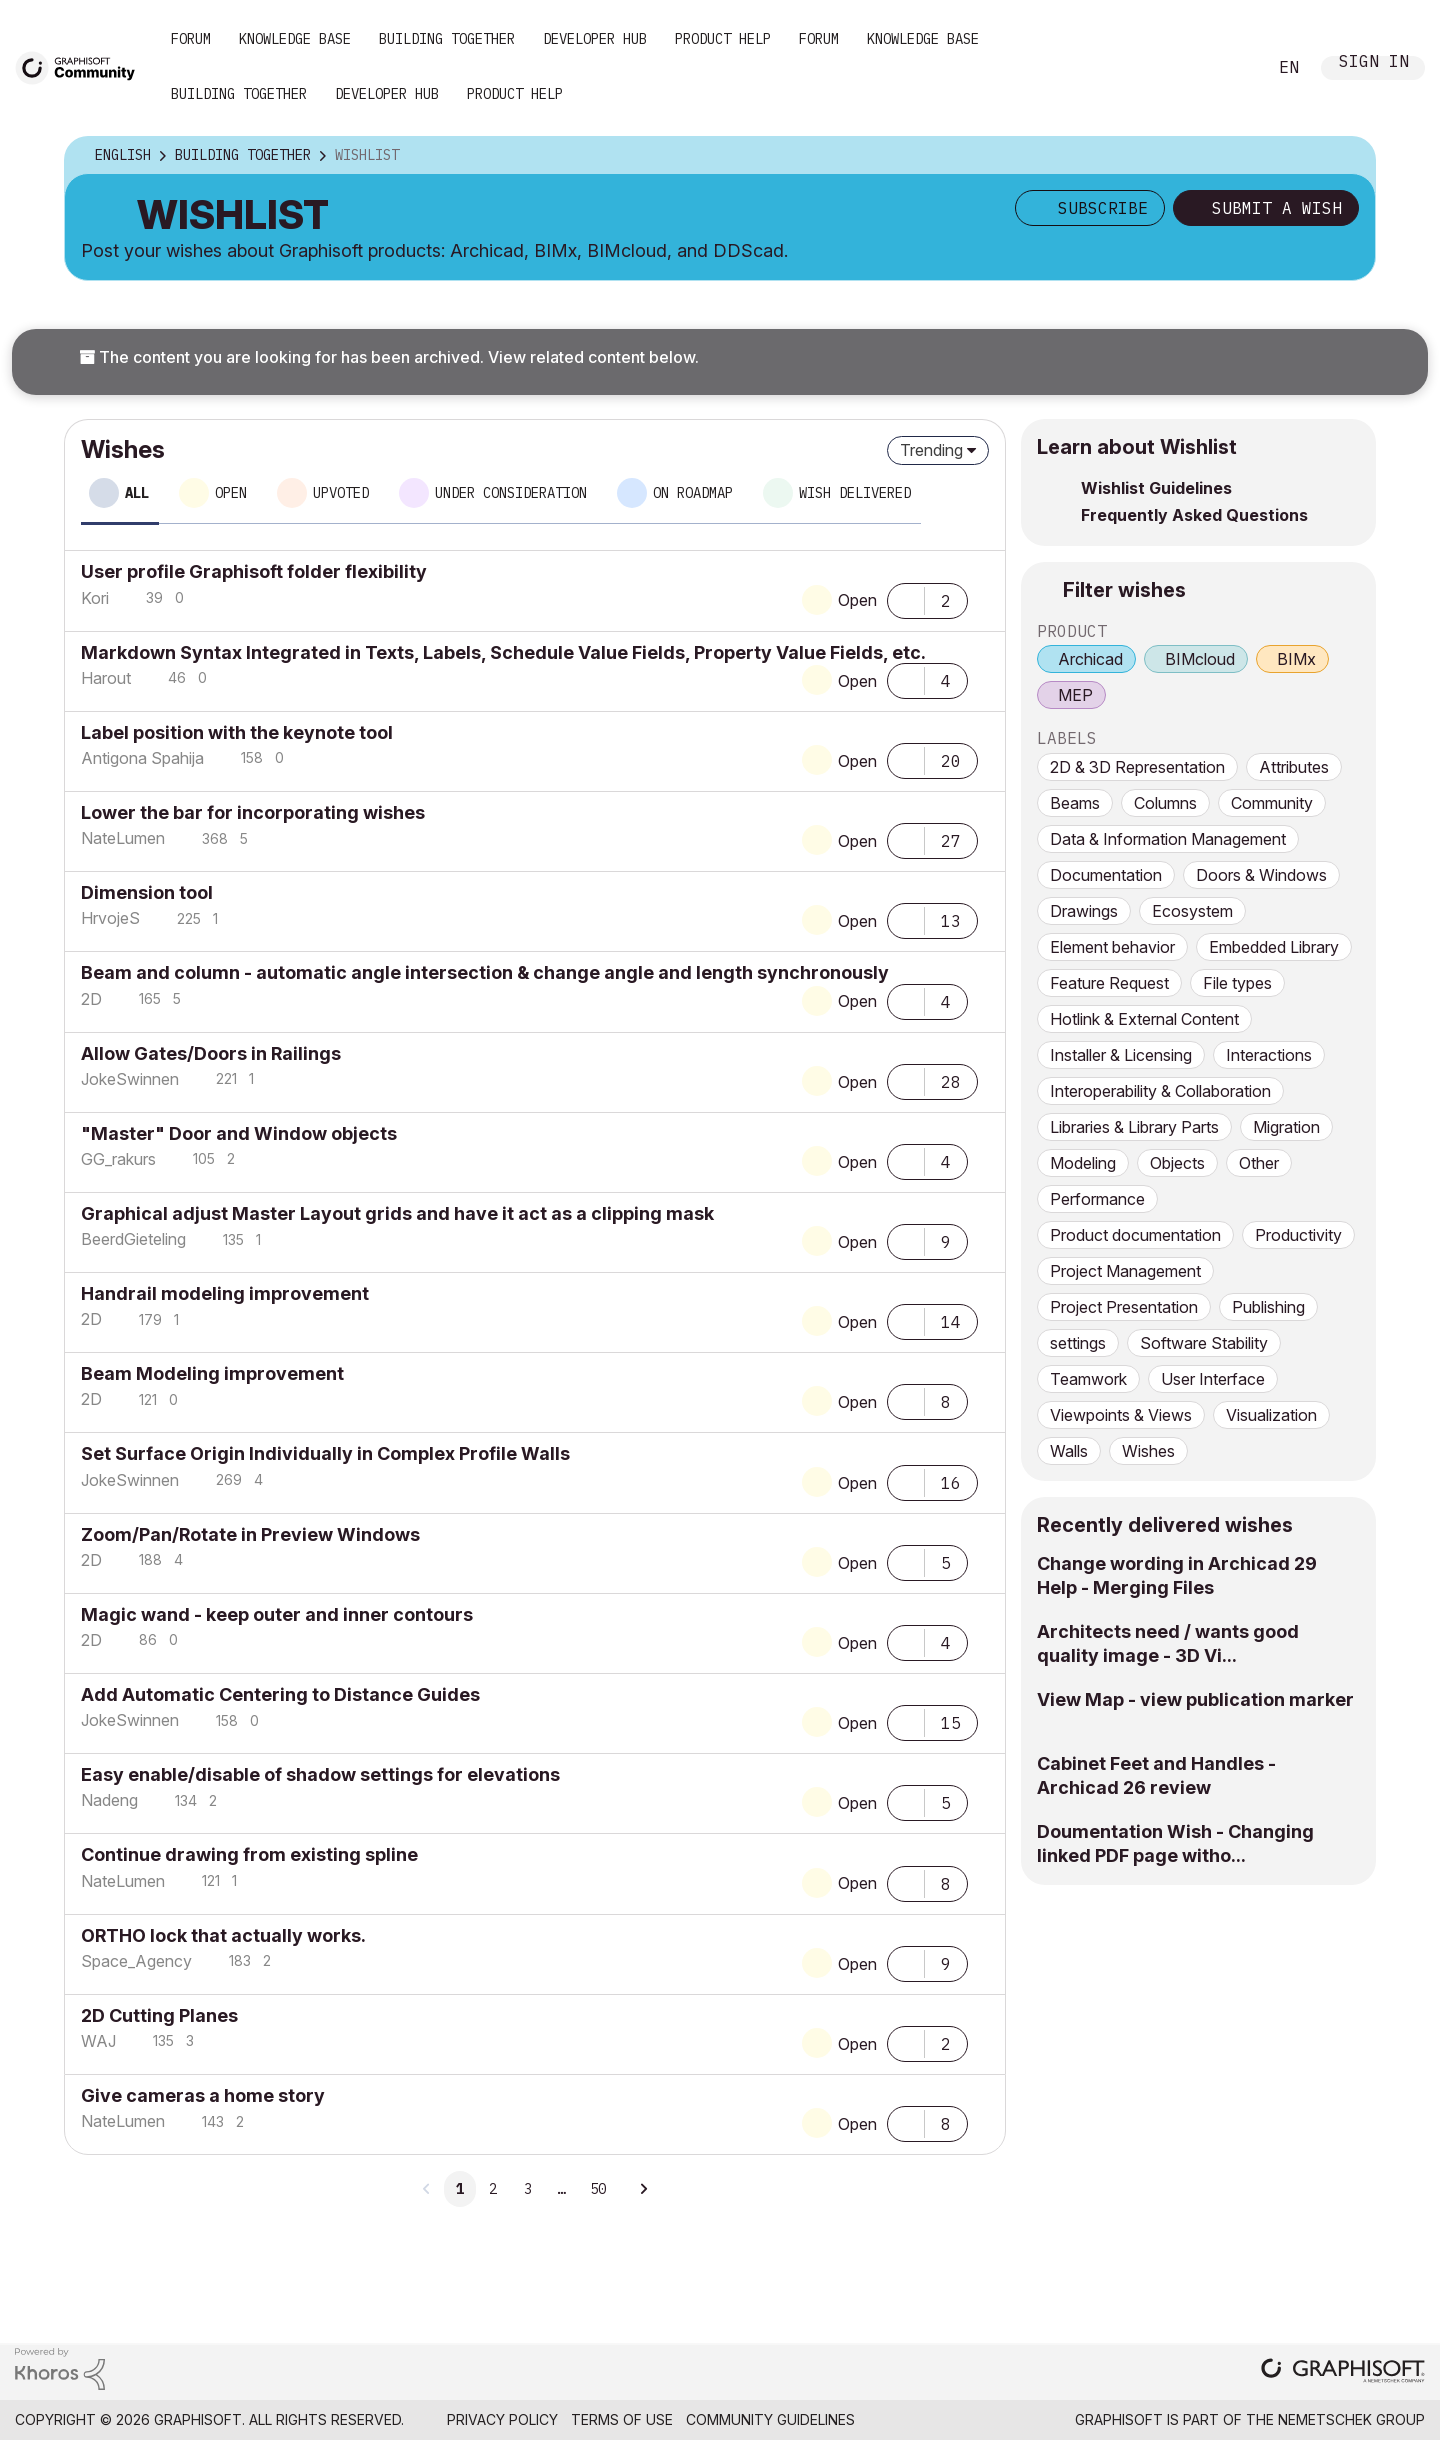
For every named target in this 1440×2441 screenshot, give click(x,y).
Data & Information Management (1168, 839)
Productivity (1298, 1235)
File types (1237, 983)
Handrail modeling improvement (225, 1293)
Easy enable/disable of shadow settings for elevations (320, 1774)
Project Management (1125, 1271)
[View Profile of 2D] (91, 999)
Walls (1069, 1451)
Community (1272, 803)
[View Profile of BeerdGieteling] (133, 1239)
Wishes (1148, 1451)
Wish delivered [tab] (855, 493)
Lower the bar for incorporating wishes (253, 812)
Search (1229, 68)
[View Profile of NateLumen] (123, 838)
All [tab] (137, 493)
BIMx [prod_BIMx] (1296, 659)
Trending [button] (931, 450)
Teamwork (1088, 1379)
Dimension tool (147, 892)
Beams (1075, 803)
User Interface (1213, 1379)
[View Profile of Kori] (95, 598)
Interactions (1269, 1055)
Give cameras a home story (203, 2095)
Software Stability (1204, 1343)
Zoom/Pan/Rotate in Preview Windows (250, 1534)
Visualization (1271, 1415)
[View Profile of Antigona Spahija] (142, 758)
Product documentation (1135, 1235)
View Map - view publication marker (1195, 1699)
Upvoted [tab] (341, 493)
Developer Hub (595, 39)
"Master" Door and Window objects (239, 1133)
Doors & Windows (1261, 875)
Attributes (1294, 767)
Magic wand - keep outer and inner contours (277, 1614)
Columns (1165, 803)
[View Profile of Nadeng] (109, 1800)
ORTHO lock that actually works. (223, 1935)
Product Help (723, 39)
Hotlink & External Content (1144, 1019)
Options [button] (1347, 156)
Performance (1097, 1199)
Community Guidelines (770, 2419)
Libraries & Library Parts (1134, 1127)
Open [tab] (231, 493)
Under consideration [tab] (511, 493)
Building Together (447, 39)
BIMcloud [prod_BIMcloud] (1200, 659)
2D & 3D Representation (1137, 767)
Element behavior (1112, 947)
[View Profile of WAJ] (98, 2041)
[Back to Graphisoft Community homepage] (82, 66)
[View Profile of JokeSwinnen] (130, 1079)
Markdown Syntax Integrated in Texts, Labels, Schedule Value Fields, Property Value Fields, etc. (503, 652)
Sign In (1374, 63)
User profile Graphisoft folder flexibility (254, 571)
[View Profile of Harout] (106, 678)
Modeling (1083, 1163)
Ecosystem (1192, 911)
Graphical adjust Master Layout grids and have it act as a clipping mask (397, 1213)
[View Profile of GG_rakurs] (118, 1159)
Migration (1286, 1127)
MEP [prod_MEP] (1075, 695)
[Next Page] (643, 2189)
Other (1259, 1163)
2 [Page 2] (493, 2189)
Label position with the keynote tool (237, 732)
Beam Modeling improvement (212, 1373)
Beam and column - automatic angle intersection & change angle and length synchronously (485, 972)
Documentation (1106, 875)
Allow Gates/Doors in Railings (211, 1053)
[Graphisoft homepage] (1343, 2372)
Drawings (1084, 911)
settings (1078, 1343)
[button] (906, 599)
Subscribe (1103, 208)
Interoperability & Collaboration (1160, 1091)
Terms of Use (622, 2419)
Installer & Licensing (1121, 1055)
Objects (1177, 1163)
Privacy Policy (502, 2419)
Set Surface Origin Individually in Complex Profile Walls (325, 1453)
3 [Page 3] (528, 2189)
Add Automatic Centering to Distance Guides (280, 1694)
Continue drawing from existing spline (249, 1854)
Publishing (1268, 1307)
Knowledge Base (295, 39)
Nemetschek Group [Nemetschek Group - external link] (1351, 2419)
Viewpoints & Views (1121, 1415)
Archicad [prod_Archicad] (1090, 659)
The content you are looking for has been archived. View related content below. (389, 357)
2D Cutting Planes (159, 2015)
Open (857, 600)
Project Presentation (1124, 1307)
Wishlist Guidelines (1156, 488)
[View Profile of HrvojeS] (110, 918)
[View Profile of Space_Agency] (136, 1961)
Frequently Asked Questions (1194, 515)
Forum (191, 39)
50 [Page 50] (598, 2189)
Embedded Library (1274, 947)
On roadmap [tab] (693, 493)
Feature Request (1109, 983)
